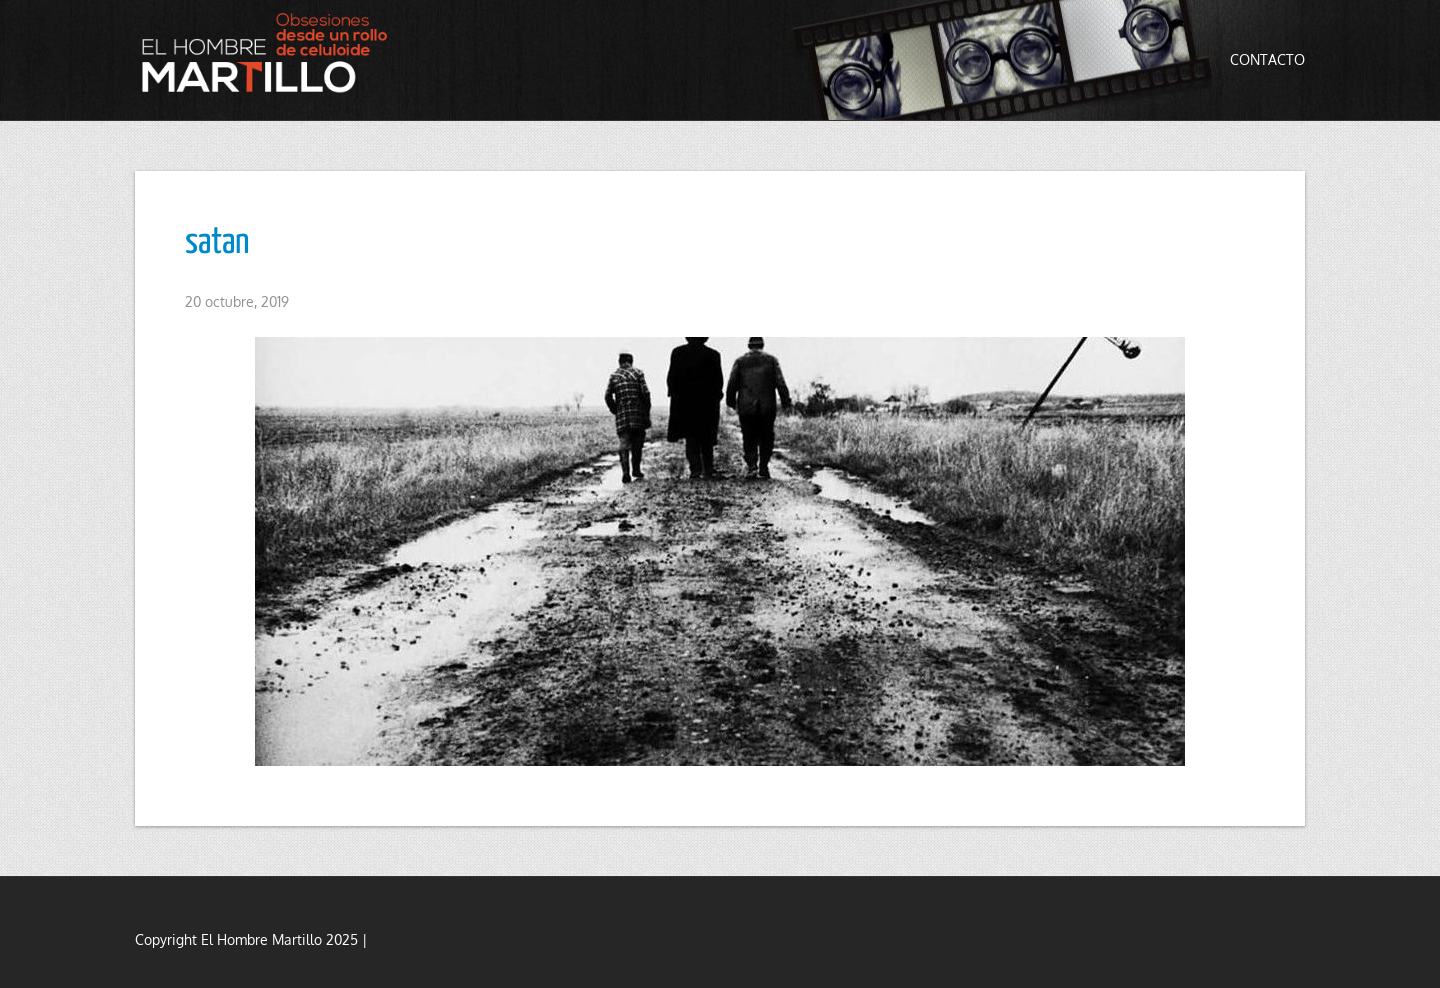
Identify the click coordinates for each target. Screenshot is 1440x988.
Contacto (1267, 59)
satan (217, 243)
